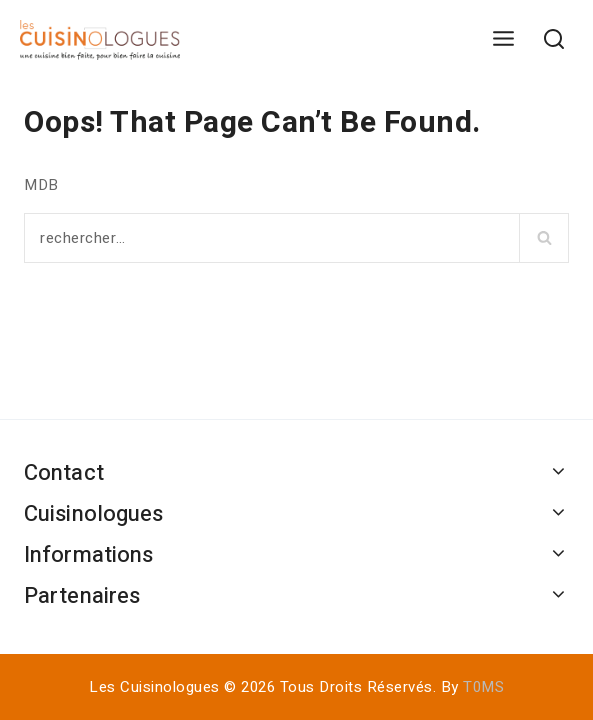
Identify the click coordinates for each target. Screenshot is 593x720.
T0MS (483, 687)
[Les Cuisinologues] (100, 39)
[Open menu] (503, 39)
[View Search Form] (553, 40)
